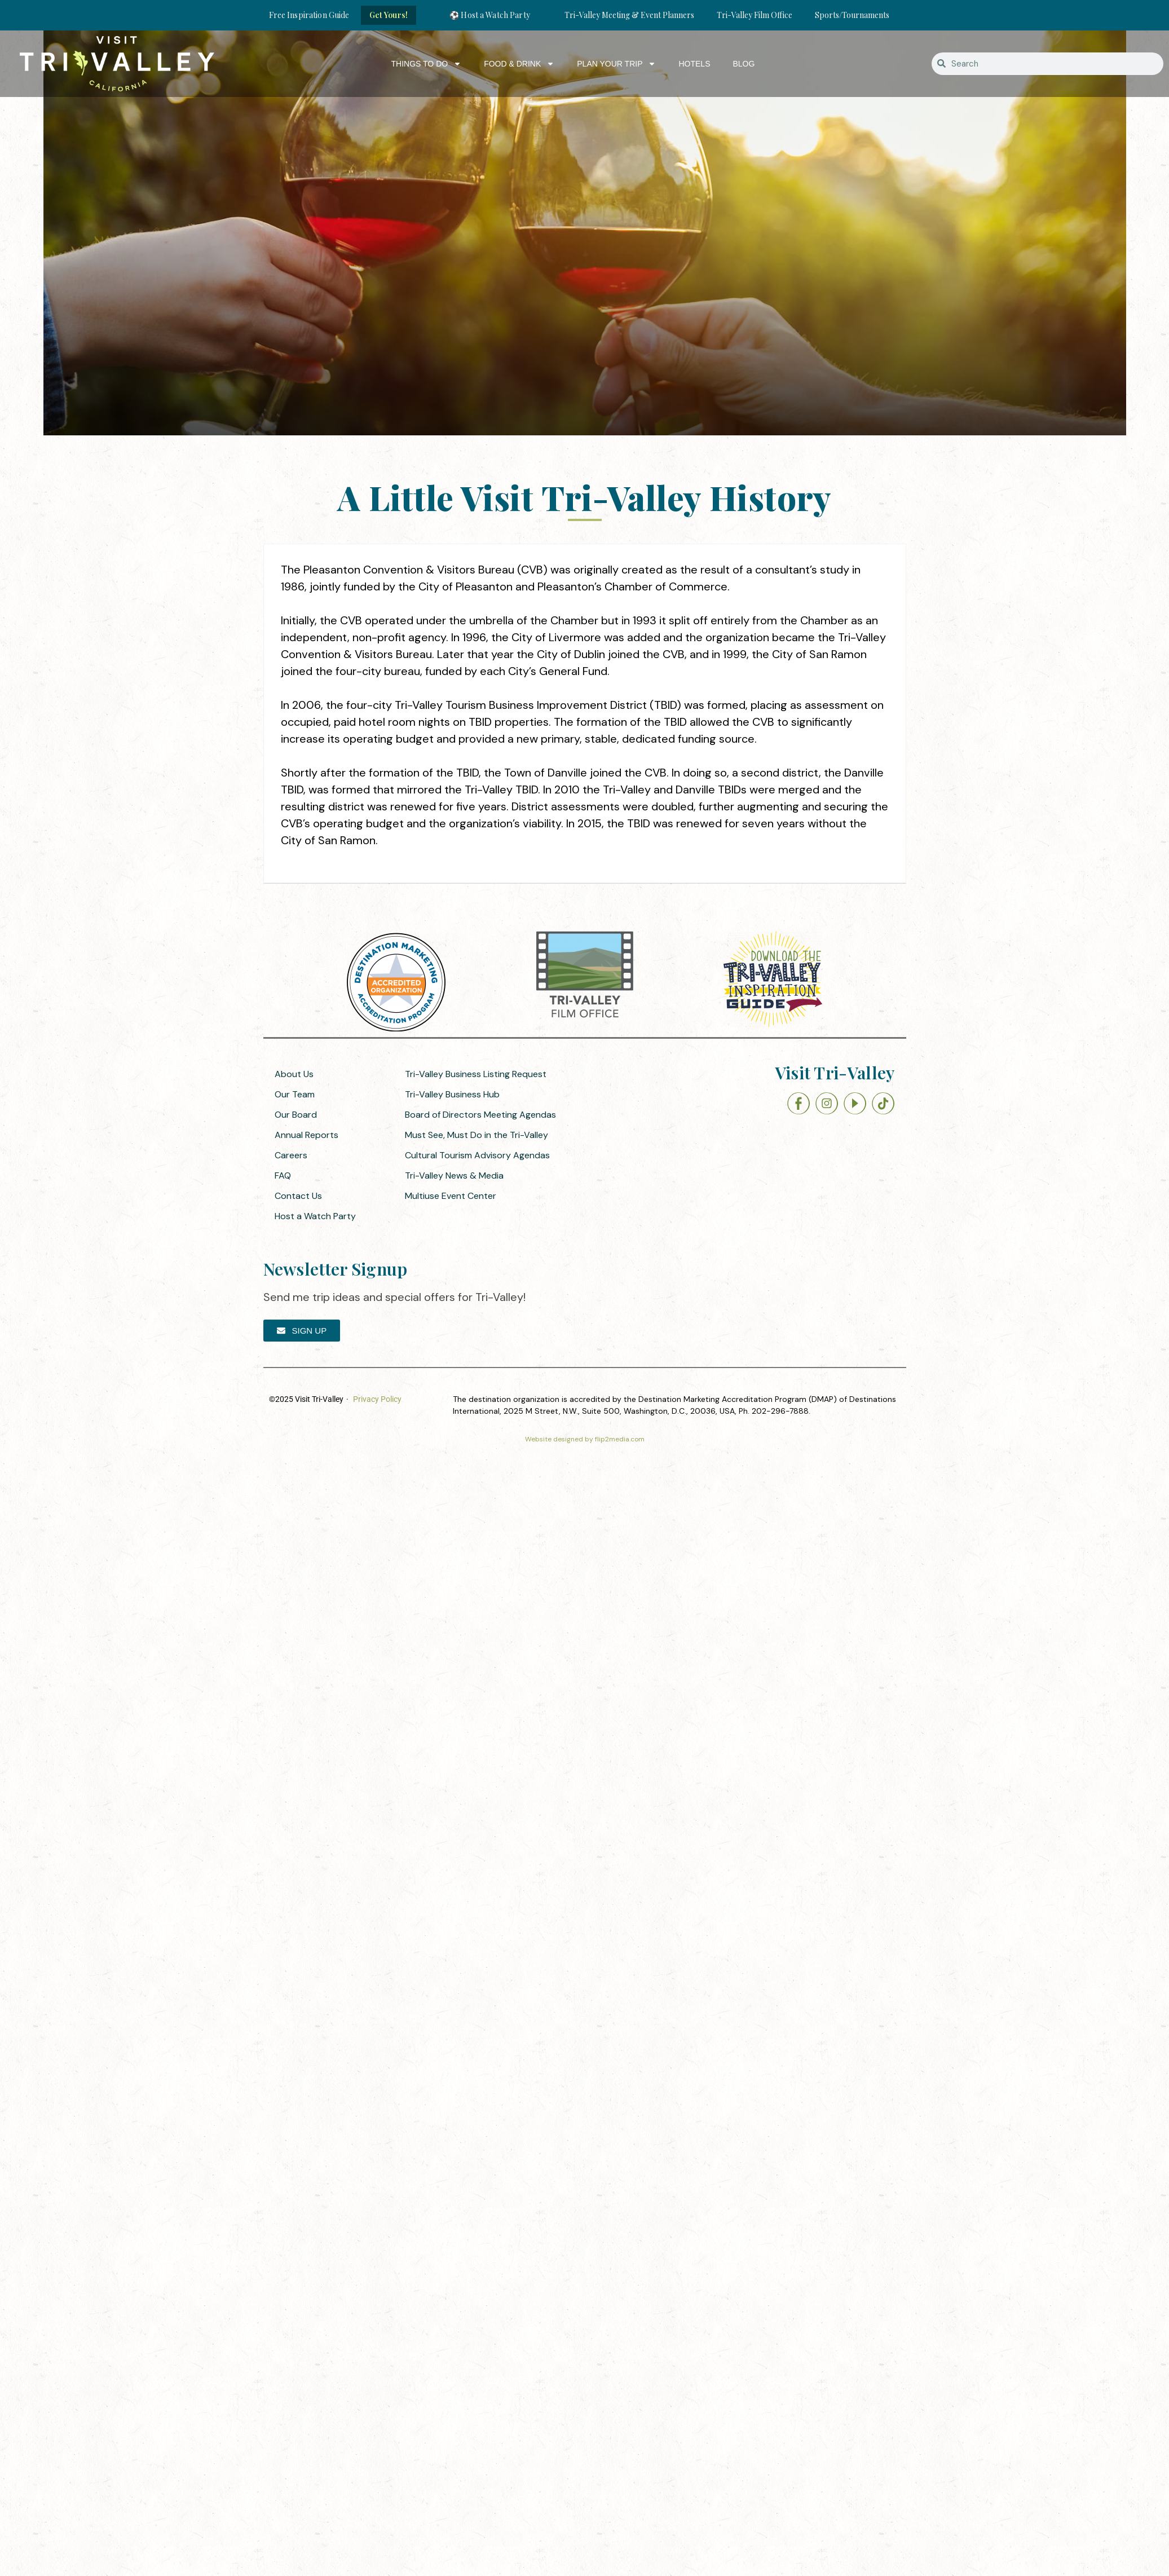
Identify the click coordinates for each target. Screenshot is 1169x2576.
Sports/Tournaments (852, 15)
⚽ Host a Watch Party (489, 15)
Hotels (694, 63)
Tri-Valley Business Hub (452, 1094)
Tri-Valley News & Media (454, 1175)
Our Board (296, 1115)
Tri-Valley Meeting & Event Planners (629, 15)
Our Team (295, 1094)
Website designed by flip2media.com (585, 1439)
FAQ (283, 1175)
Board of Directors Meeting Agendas (480, 1115)
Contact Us (298, 1196)
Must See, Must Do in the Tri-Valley (476, 1135)
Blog (744, 63)
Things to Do (426, 63)
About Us (294, 1074)
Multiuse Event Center (450, 1196)
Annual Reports (306, 1135)
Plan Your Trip (616, 63)
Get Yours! (388, 15)
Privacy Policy (377, 1399)
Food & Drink (519, 63)
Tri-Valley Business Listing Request (475, 1074)
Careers (291, 1155)
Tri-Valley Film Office (754, 15)
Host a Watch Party (315, 1216)
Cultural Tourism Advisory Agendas (477, 1155)
